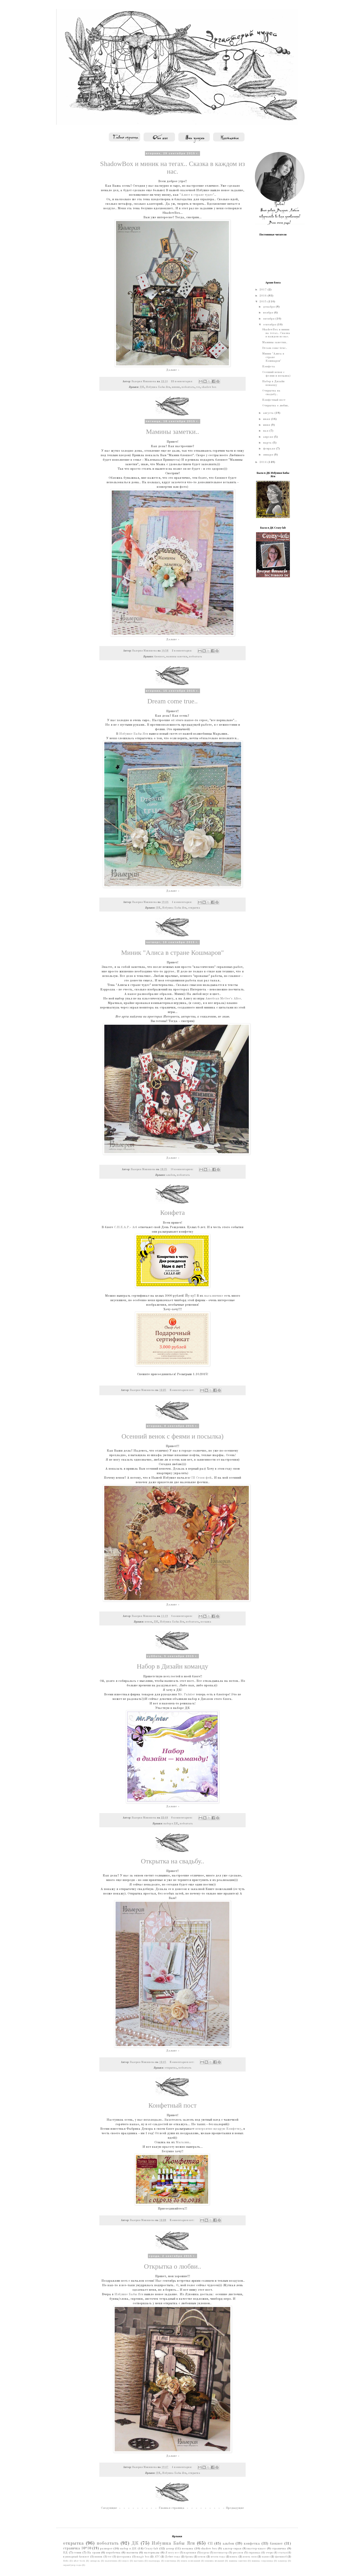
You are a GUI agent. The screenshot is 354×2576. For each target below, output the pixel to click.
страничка (279, 2548)
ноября (268, 312)
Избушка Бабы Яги (158, 387)
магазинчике (213, 1295)
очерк (269, 2552)
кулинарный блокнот (76, 2556)
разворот (106, 2548)
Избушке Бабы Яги (133, 733)
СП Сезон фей (201, 1477)
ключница (170, 2561)
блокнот (159, 656)
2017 (263, 289)
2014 (263, 462)
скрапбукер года (72, 2565)
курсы (205, 2552)
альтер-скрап (232, 2548)
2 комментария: (182, 650)
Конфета (172, 1212)
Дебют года (172, 2556)
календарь (154, 2561)
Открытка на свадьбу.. (172, 1861)
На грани (93, 2552)
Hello (66, 2561)
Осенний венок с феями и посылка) (172, 1436)
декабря (269, 306)
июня (267, 425)
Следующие (109, 2508)
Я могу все (172, 2552)
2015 (263, 301)
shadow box (209, 387)
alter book (79, 2561)
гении (77, 2552)
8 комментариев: (182, 1817)
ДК (142, 387)
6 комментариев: (182, 1616)
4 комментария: (182, 902)
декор (170, 2548)
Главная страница (171, 2508)
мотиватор (221, 2552)
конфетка (252, 2544)
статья (282, 2552)
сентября (270, 324)
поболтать (188, 387)
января (268, 454)
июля (267, 419)
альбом (170, 1175)
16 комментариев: (182, 1169)
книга (234, 2556)
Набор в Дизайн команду (172, 1666)
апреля (268, 436)
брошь (189, 2556)
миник (176, 387)
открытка (194, 908)
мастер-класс (256, 2548)
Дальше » (172, 369)
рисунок (238, 2552)
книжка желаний (214, 2561)
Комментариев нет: (182, 1390)
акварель (95, 2561)
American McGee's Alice (223, 998)
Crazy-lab (151, 2548)
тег (198, 387)
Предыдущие (235, 2508)
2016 (263, 295)
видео (125, 2561)
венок (148, 1622)
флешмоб (281, 2556)
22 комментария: (182, 381)
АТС (157, 2556)
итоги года (218, 2556)
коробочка (113, 2552)
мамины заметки (176, 656)
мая (266, 430)
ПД (65, 2552)
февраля (269, 448)
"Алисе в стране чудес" (196, 194)
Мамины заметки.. (172, 431)
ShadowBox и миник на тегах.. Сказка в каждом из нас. (172, 167)
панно (266, 2556)
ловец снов (249, 2556)
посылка (205, 1622)
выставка (139, 2561)
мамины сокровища (262, 2561)
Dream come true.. (172, 701)
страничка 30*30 (77, 2548)
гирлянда (255, 2552)
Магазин (182, 2142)
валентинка (111, 2561)
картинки (190, 2552)
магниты (132, 2552)
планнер (282, 2561)
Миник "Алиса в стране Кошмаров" (172, 952)
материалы (151, 2552)
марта (267, 442)
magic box (142, 2556)
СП (210, 2544)
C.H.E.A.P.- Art (125, 1227)
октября (269, 318)
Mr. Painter (186, 1694)
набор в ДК (170, 1823)
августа (269, 413)
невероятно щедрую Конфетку (218, 2128)
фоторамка (124, 2556)
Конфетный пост (172, 2105)
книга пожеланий (190, 2561)
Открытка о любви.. (172, 2266)
